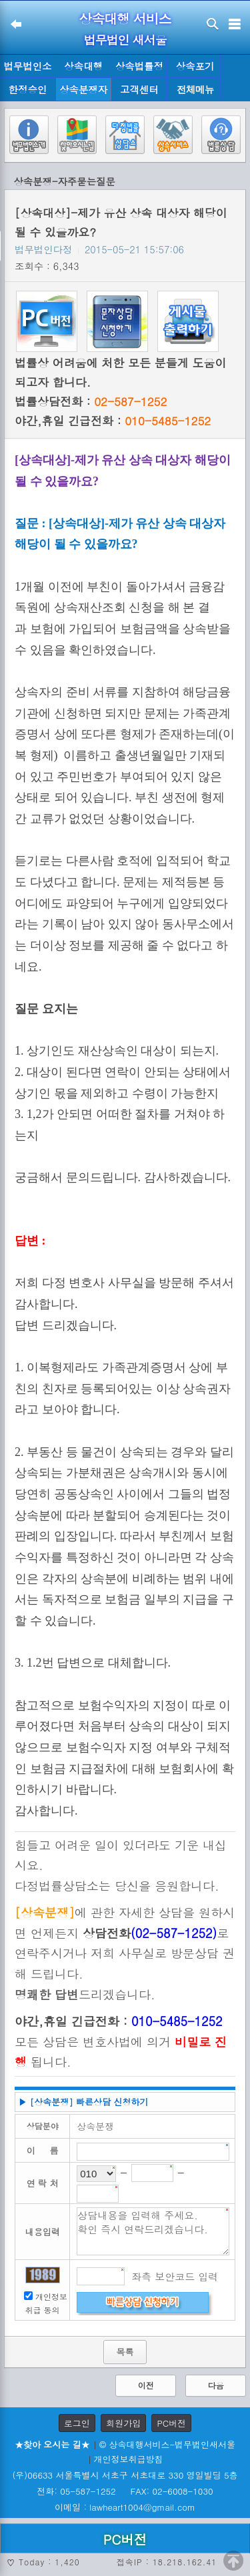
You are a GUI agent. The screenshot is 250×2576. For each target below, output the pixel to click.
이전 (146, 2385)
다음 (216, 2385)
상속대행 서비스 (125, 18)
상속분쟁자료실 (83, 92)
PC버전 (171, 2423)
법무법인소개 (27, 68)
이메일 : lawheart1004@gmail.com (125, 2507)
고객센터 (139, 89)
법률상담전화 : (91, 401)
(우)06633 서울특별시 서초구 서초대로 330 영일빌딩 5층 (124, 2475)
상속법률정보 (139, 68)
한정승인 (28, 89)
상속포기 (195, 66)
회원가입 (123, 2423)
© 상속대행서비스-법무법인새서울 (167, 2444)
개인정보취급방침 (128, 2459)
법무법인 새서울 (124, 39)
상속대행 (83, 66)
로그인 (77, 2423)
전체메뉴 (195, 90)
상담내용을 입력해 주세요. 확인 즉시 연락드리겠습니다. (153, 2231)
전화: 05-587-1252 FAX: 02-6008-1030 (125, 2491)
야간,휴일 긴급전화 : (113, 421)
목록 (124, 2351)
